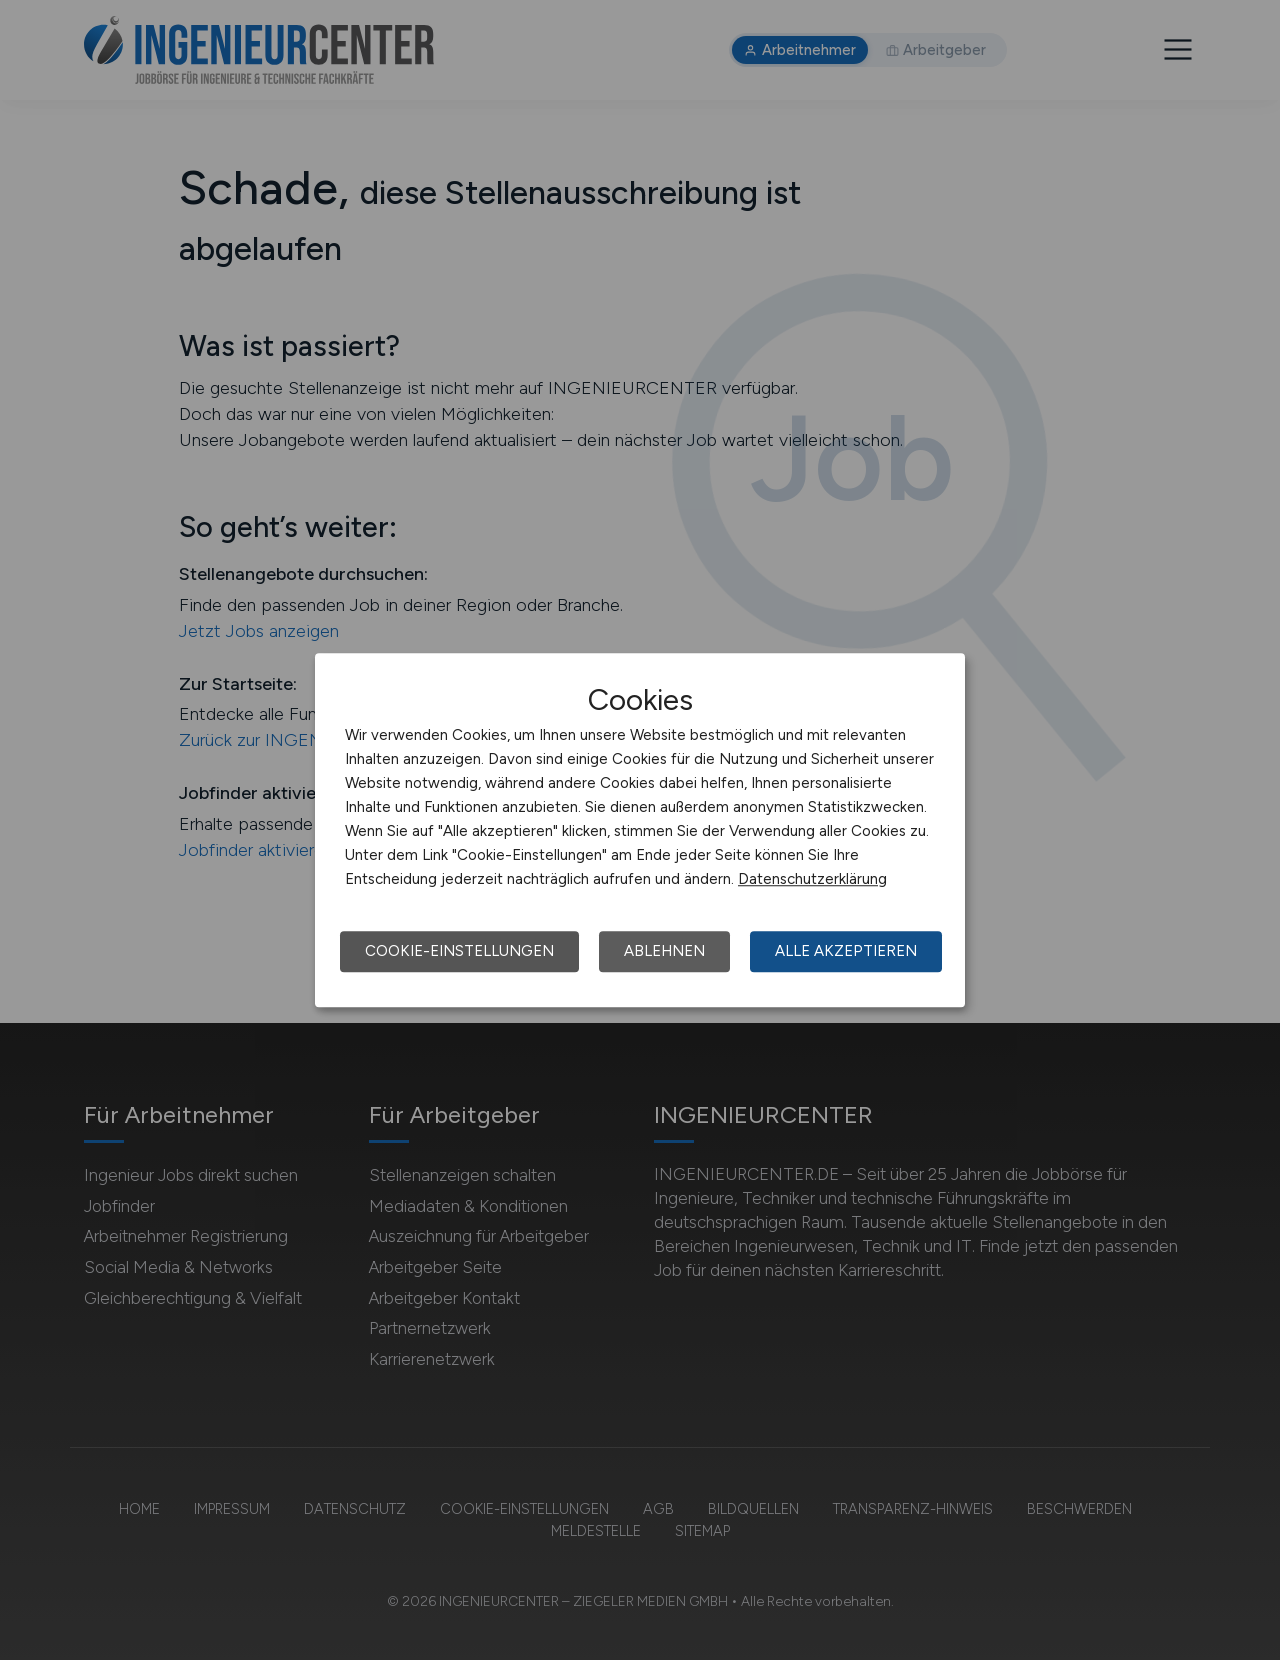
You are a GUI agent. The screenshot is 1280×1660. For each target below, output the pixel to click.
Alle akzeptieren (846, 951)
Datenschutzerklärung (812, 879)
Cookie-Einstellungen (459, 951)
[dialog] (640, 830)
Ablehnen (664, 951)
